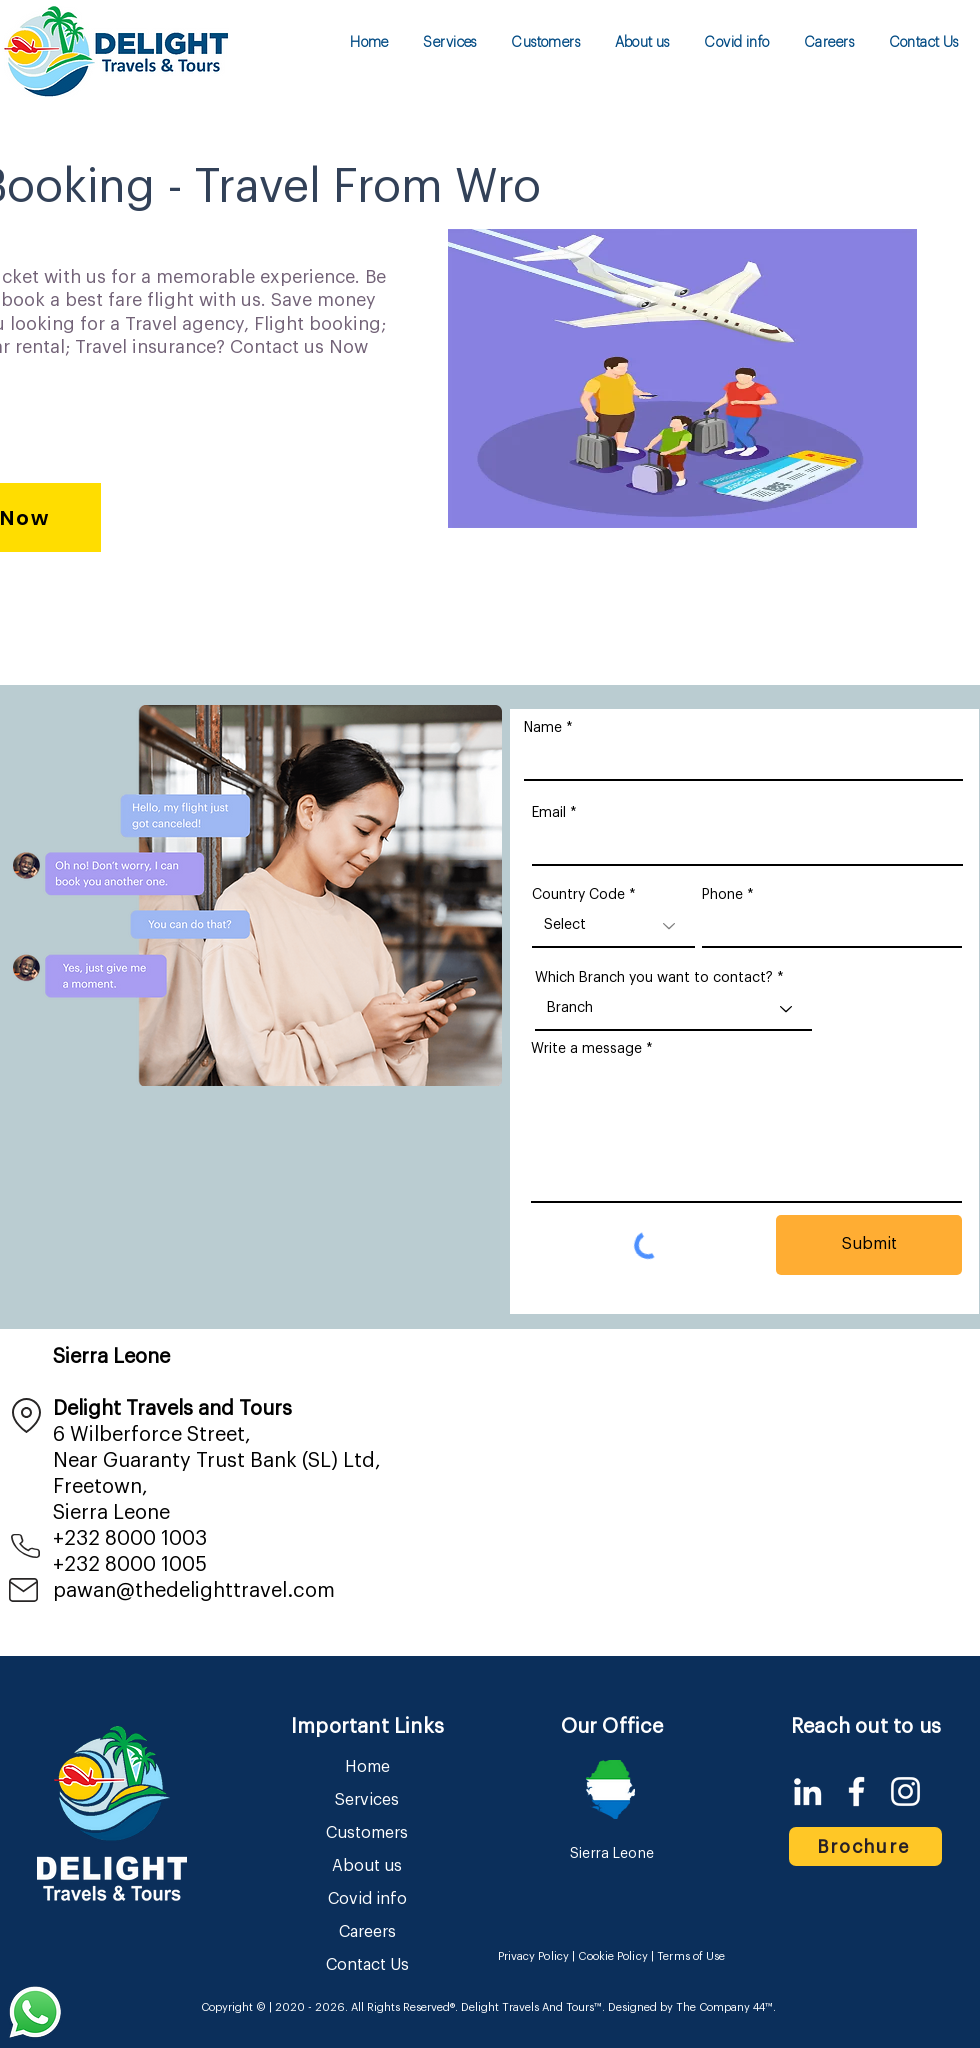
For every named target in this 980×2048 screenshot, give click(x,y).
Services (367, 1800)
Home (367, 1767)
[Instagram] (905, 1791)
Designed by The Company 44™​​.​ (690, 2007)
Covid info (367, 1899)
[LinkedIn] (807, 1791)
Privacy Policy (534, 1956)
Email (549, 813)
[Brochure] (865, 1846)
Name (543, 728)
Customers (367, 1833)
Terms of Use (691, 1956)
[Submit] (869, 1245)
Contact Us (367, 1965)
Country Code (578, 895)
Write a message (586, 1049)
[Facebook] (856, 1791)
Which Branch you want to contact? (654, 978)
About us (367, 1866)
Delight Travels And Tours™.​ (533, 2007)
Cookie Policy (612, 1956)
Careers (367, 1932)
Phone (722, 895)
